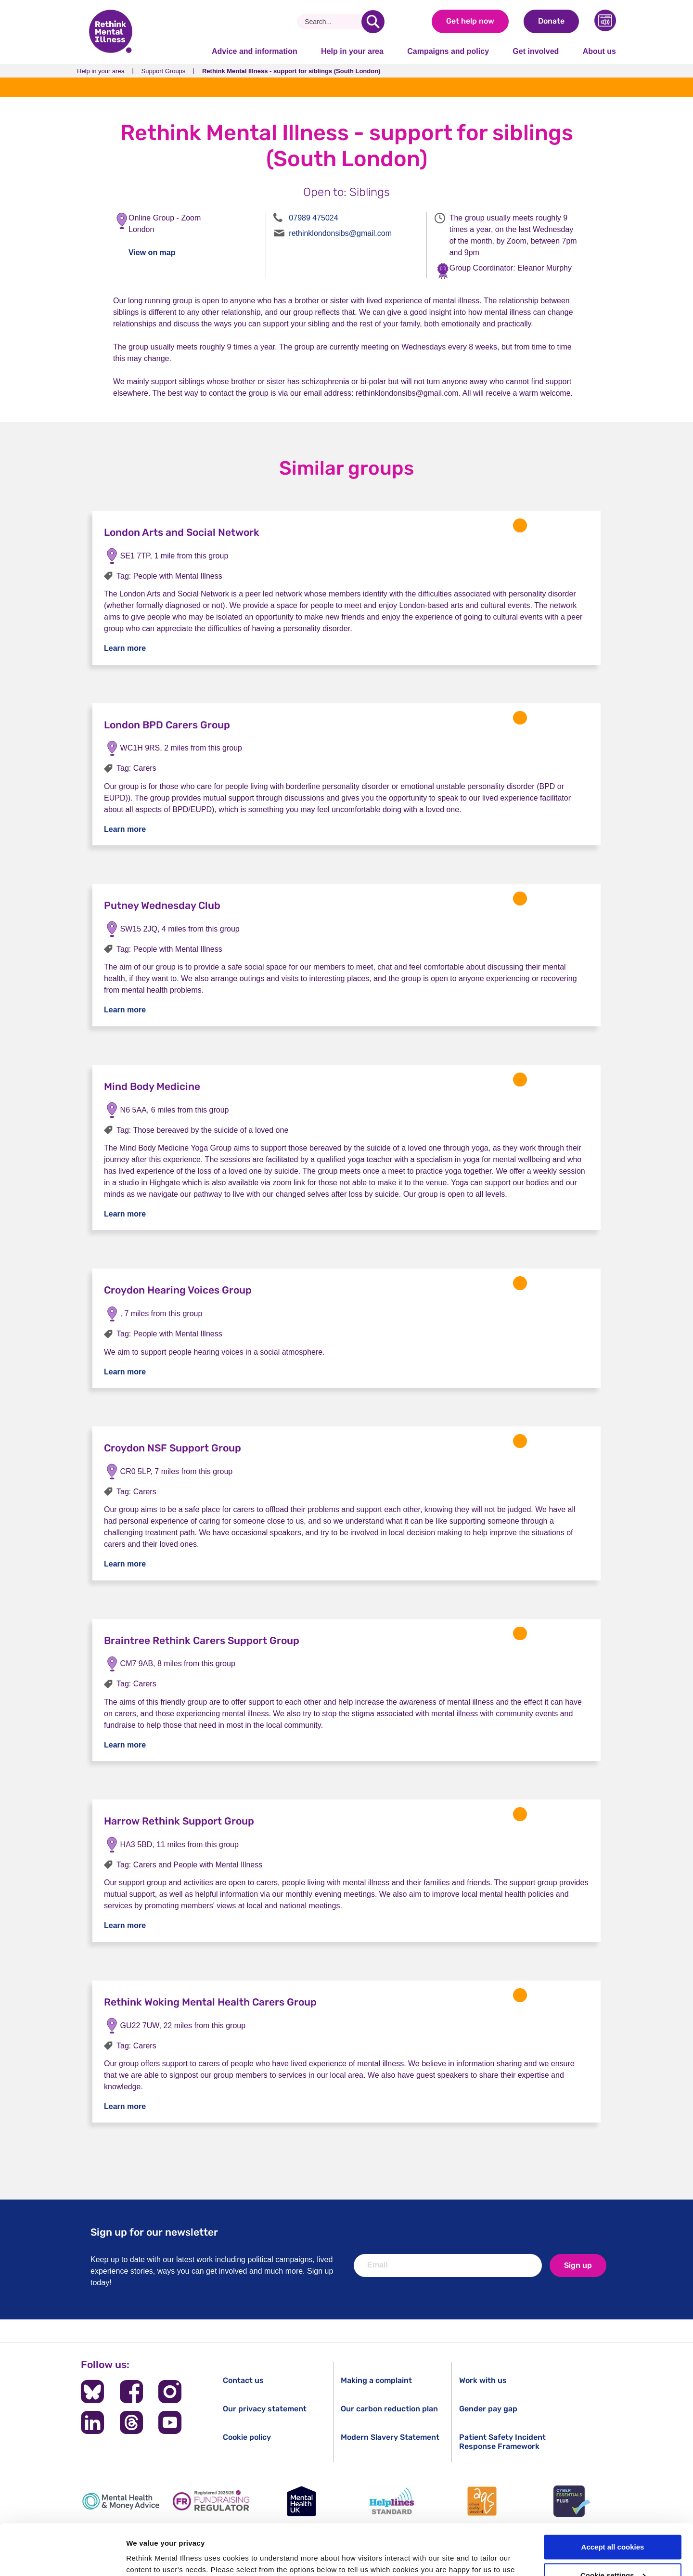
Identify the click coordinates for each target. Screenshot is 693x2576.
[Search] (333, 21)
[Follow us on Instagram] (170, 2391)
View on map (152, 252)
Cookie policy (247, 2437)
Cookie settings (613, 2525)
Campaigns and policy (448, 51)
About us (599, 51)
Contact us (243, 2380)
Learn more (125, 648)
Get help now (470, 21)
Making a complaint (376, 2380)
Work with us (483, 2380)
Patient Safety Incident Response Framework (502, 2442)
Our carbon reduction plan (389, 2408)
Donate (551, 21)
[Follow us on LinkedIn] (92, 2422)
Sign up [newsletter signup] (578, 2265)
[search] (373, 21)
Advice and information (254, 51)
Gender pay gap (488, 2408)
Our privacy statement (265, 2408)
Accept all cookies (612, 2496)
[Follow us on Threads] (131, 2422)
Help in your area (352, 51)
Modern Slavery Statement (390, 2437)
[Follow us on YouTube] (170, 2422)
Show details (148, 2557)
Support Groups (163, 71)
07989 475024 (313, 218)
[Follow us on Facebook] (131, 2391)
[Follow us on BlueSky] (92, 2391)
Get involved (536, 51)
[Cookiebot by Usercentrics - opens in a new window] (62, 2557)
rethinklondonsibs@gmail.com (340, 233)
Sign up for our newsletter (154, 2232)
